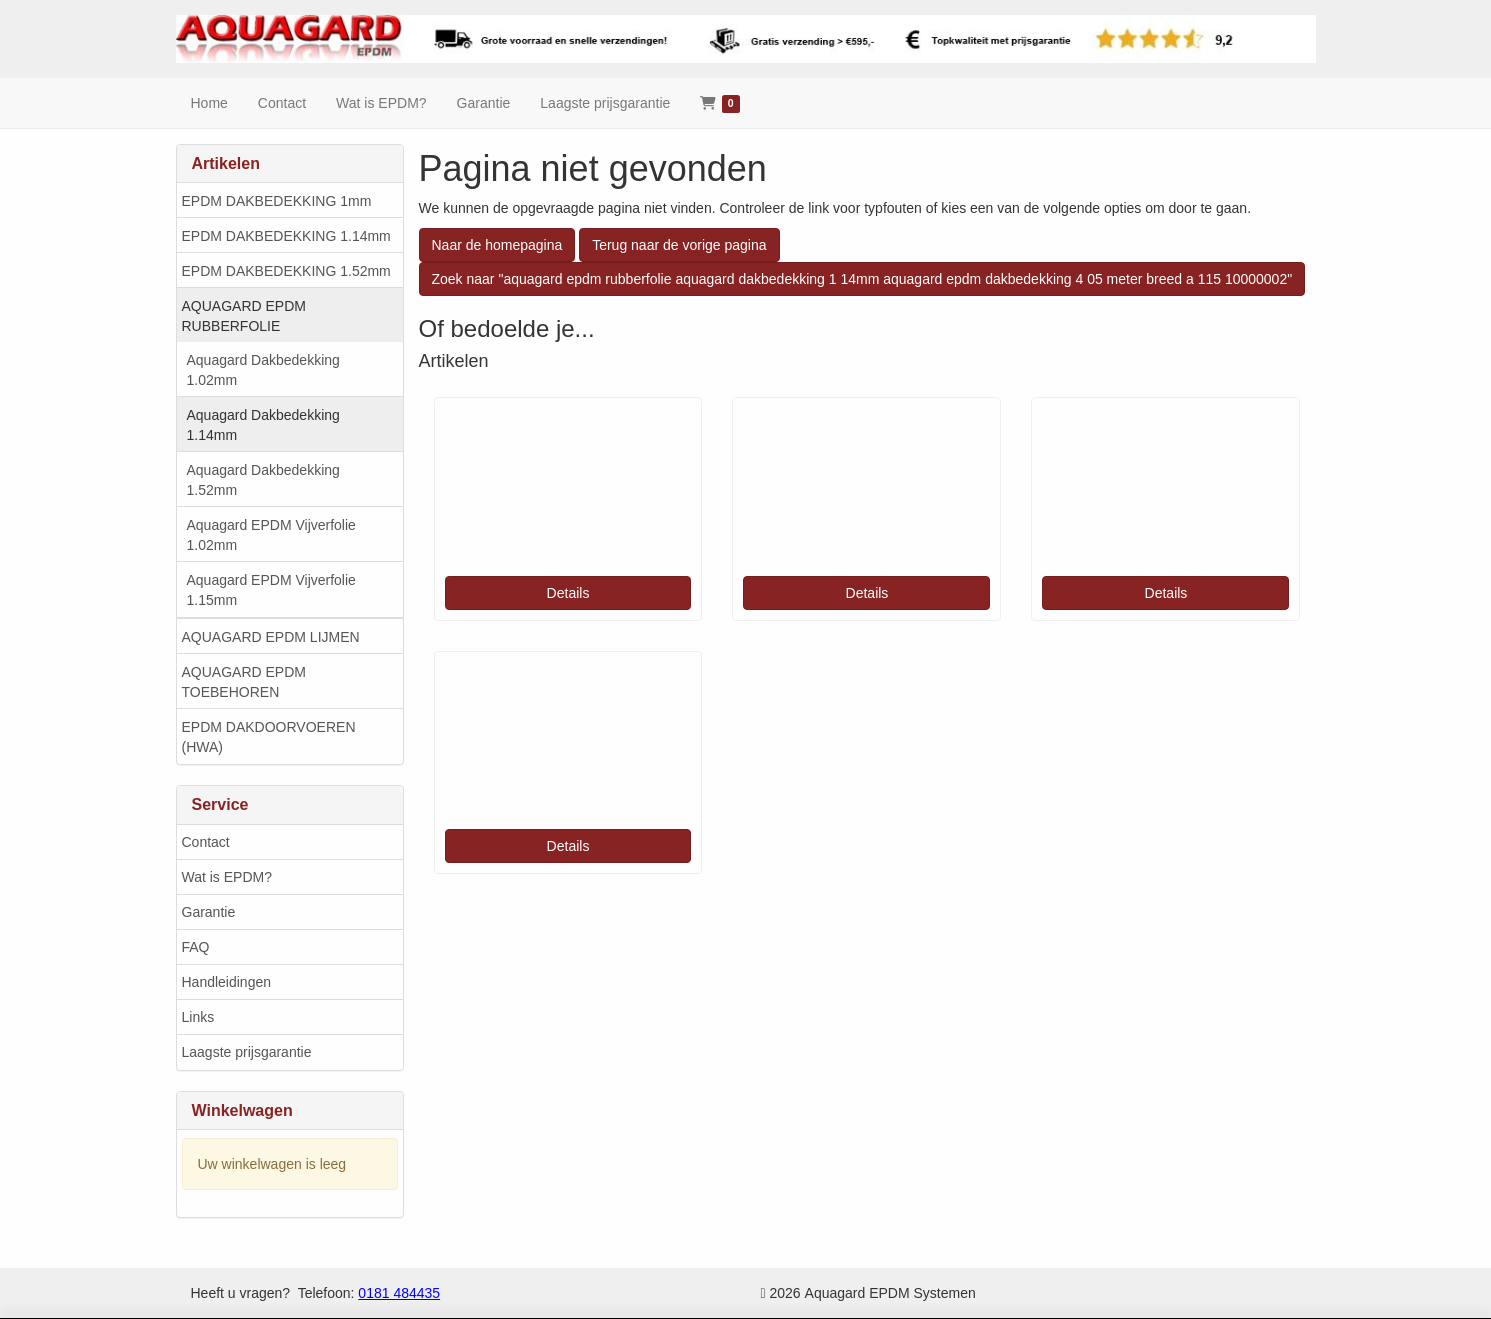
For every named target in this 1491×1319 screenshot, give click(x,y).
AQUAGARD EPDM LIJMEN (271, 637)
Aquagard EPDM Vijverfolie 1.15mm (271, 590)
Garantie (209, 912)
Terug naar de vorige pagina (679, 245)
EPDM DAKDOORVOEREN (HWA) (269, 737)
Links (198, 1017)
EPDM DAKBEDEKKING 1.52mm (286, 271)
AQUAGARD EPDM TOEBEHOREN (244, 682)
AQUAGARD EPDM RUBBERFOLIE (244, 316)
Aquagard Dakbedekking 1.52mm (263, 480)
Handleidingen (227, 982)
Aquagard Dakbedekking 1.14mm (263, 425)
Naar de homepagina (497, 245)
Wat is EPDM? (227, 877)
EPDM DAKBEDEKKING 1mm (277, 201)
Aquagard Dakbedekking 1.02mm (263, 370)
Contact (206, 842)
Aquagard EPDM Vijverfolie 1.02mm (271, 535)
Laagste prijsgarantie (247, 1052)
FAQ (196, 947)
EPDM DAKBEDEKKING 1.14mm (286, 236)
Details (568, 593)
